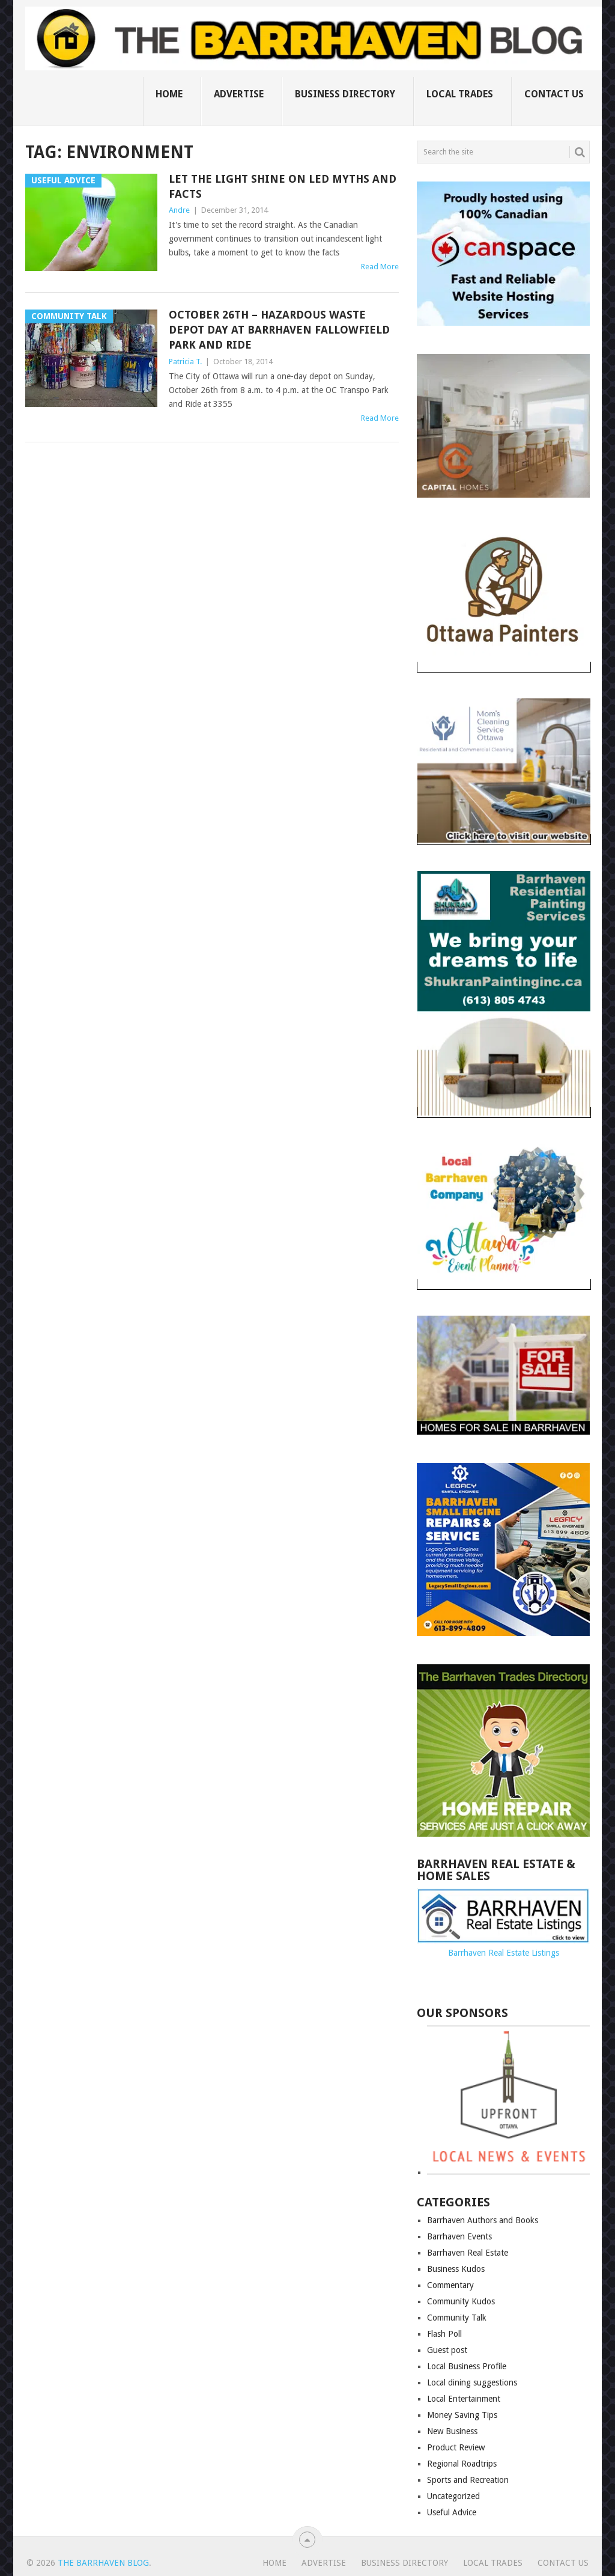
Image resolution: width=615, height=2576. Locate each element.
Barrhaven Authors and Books (482, 2220)
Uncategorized (453, 2496)
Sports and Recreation (468, 2480)
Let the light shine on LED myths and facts (282, 186)
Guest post (447, 2350)
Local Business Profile (466, 2366)
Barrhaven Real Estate (467, 2252)
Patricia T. (185, 361)
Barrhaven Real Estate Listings (503, 1953)
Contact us (554, 94)
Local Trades (459, 94)
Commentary (450, 2285)
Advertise (239, 94)
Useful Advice (451, 2512)
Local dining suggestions (472, 2382)
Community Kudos (461, 2301)
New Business (452, 2431)
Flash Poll (444, 2334)
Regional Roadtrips (462, 2463)
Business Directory (345, 94)
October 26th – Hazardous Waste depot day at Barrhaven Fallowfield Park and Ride (279, 329)
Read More (380, 266)
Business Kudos (456, 2269)
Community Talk (456, 2317)
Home (169, 94)
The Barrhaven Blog (103, 2563)
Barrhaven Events (459, 2236)
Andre (179, 210)
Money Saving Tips (462, 2415)
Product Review (456, 2447)
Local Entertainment (463, 2399)
